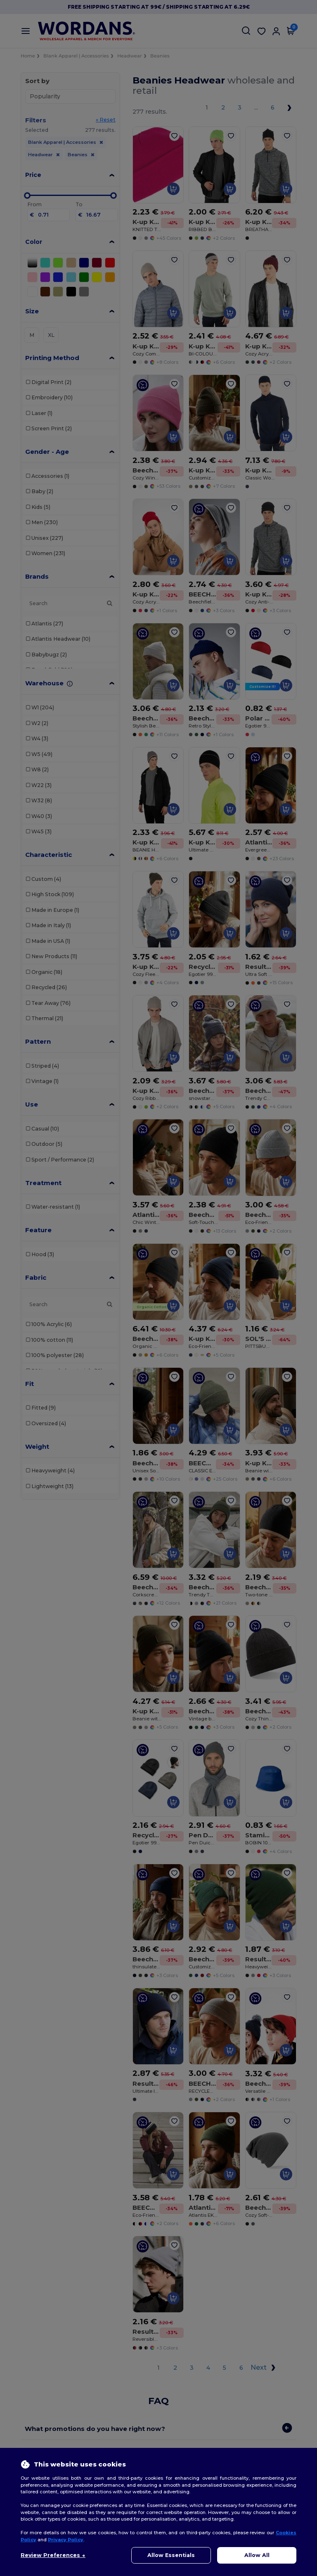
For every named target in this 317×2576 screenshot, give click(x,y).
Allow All (257, 2555)
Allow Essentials (171, 2555)
